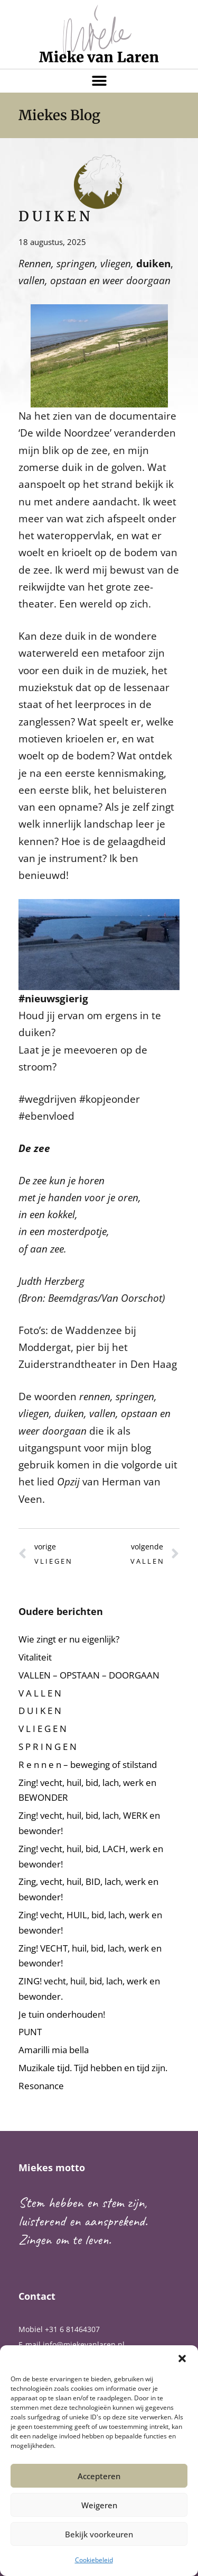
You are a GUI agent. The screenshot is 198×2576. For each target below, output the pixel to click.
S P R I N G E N (47, 1746)
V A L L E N (39, 1693)
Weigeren (99, 2505)
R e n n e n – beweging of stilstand (87, 1764)
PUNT (30, 2032)
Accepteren (99, 2476)
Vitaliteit (35, 1657)
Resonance (41, 2086)
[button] (182, 2358)
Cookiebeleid (94, 2559)
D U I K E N (39, 1710)
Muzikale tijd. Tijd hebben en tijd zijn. (92, 2068)
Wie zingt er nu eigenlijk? (68, 1639)
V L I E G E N (42, 1728)
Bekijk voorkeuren (99, 2534)
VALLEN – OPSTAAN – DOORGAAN (88, 1675)
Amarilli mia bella (53, 2050)
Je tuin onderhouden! (61, 2014)
